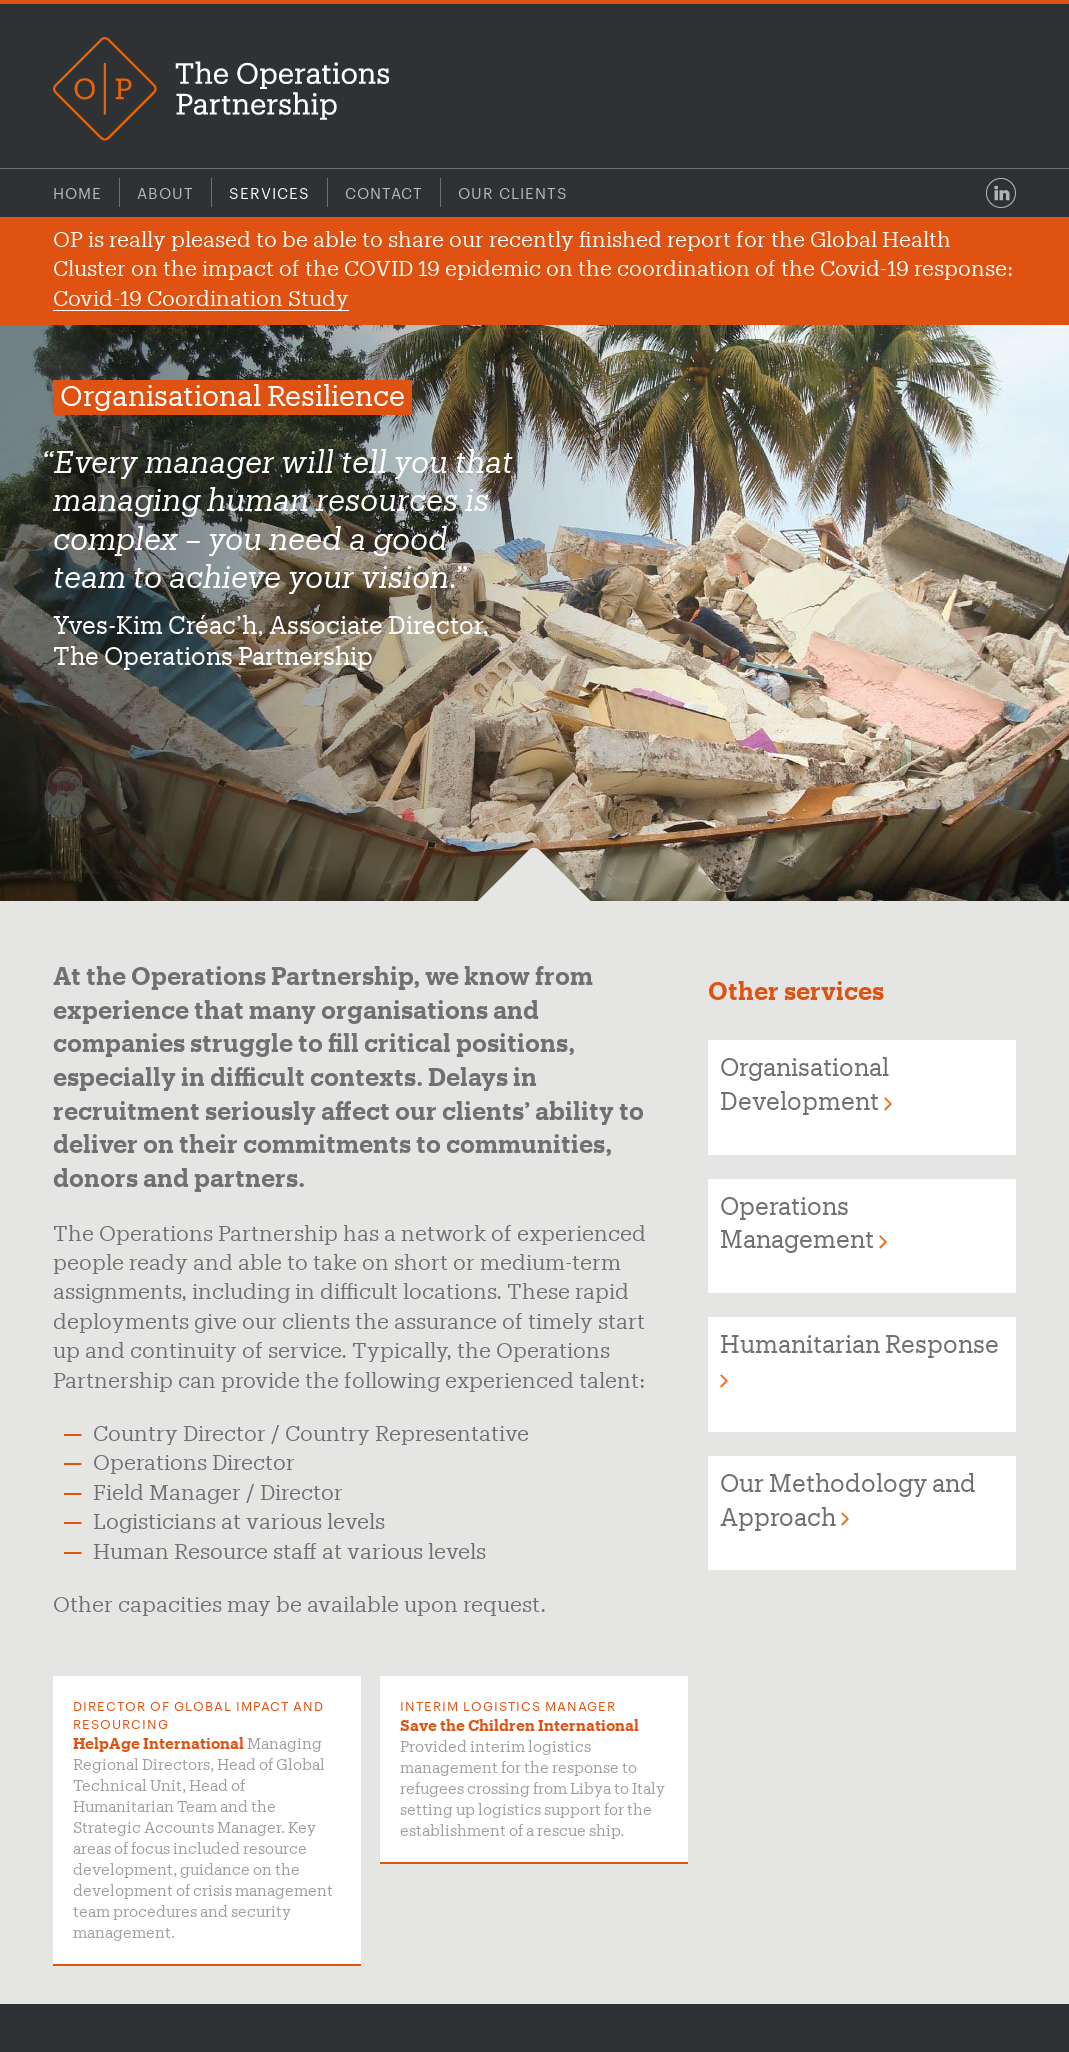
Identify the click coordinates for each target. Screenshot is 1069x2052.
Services (269, 192)
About (165, 192)
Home (77, 192)
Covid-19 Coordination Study (201, 300)
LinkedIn (1001, 193)
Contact (384, 192)
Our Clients (513, 192)
